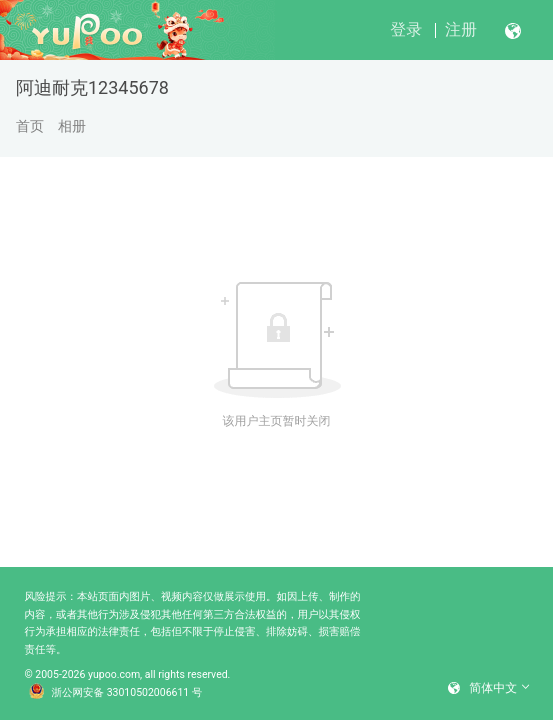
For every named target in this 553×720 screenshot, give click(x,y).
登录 (406, 29)
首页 (30, 126)
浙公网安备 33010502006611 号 (116, 693)
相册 (72, 126)
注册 (461, 29)
